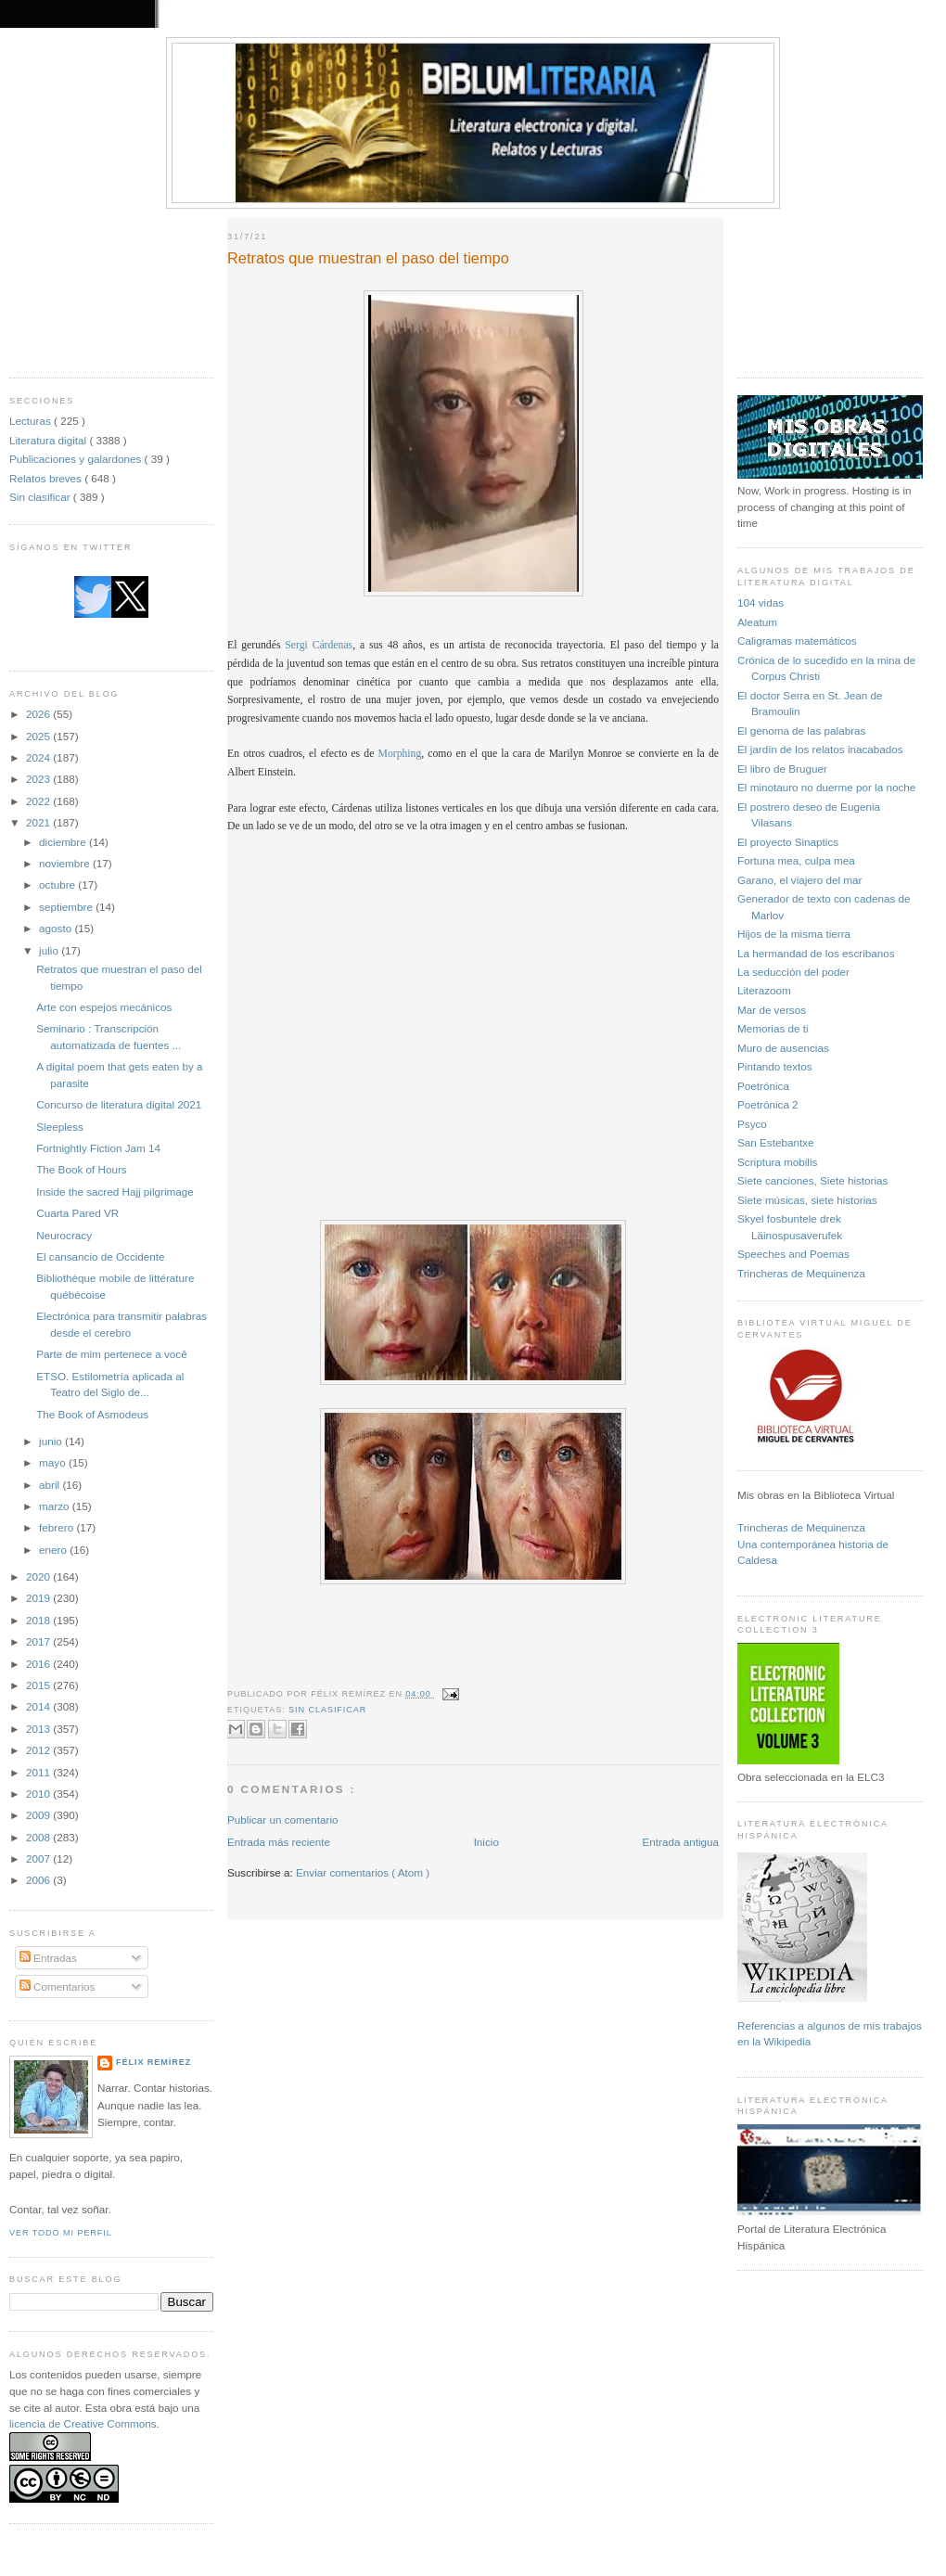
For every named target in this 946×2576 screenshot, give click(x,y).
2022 (39, 801)
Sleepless (59, 1127)
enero (54, 1550)
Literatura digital (49, 440)
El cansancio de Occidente (100, 1256)
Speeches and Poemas (793, 1254)
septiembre (67, 907)
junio (52, 1441)
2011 (39, 1772)
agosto (56, 928)
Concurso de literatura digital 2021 (118, 1104)
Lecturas (31, 421)
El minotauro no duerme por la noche (826, 787)
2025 (39, 736)
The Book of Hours (81, 1169)
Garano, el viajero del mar (799, 880)
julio (50, 950)
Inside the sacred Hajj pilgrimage (115, 1191)
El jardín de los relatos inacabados (820, 749)
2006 (39, 1880)
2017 (39, 1641)
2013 (39, 1729)
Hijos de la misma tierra (793, 934)
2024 (39, 757)
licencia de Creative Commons (83, 2423)
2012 (39, 1750)
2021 (39, 822)
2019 (39, 1598)
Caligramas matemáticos (797, 640)
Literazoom (764, 990)
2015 (39, 1685)
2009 (39, 1815)
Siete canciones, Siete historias (812, 1180)
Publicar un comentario (283, 1819)
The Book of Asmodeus (92, 1414)
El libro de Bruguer (782, 769)
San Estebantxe (775, 1142)
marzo (55, 1506)
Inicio (486, 1842)
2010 (39, 1794)
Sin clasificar (41, 497)
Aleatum (757, 622)
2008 (39, 1837)
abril (50, 1485)
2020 (39, 1576)
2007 (39, 1858)
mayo (54, 1462)
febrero (57, 1527)
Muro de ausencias (783, 1048)
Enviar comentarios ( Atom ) (362, 1872)
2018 (39, 1620)
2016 (39, 1664)
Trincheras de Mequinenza (801, 1273)
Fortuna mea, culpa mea (796, 860)
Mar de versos (771, 1010)
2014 (39, 1706)
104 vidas (760, 602)
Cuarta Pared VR (77, 1213)
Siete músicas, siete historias (807, 1200)
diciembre (64, 842)
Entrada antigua (680, 1842)
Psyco (752, 1124)
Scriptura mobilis (777, 1162)
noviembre (66, 863)
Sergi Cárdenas (318, 645)
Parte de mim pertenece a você (111, 1354)
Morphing (400, 754)
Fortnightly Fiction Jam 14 (98, 1148)
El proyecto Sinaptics (787, 842)
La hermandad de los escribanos (816, 953)
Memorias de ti (773, 1028)
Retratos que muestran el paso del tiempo (368, 258)
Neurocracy (64, 1235)
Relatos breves (46, 478)
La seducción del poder (793, 972)
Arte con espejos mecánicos (104, 1007)
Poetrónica (763, 1086)
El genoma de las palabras (801, 730)
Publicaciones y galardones (77, 459)
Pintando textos (774, 1066)
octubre (58, 884)
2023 (39, 779)
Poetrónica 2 (768, 1104)
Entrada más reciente (278, 1842)
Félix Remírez (153, 2062)
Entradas (48, 1958)
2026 (39, 714)
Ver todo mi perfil (60, 2232)
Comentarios (57, 1986)
